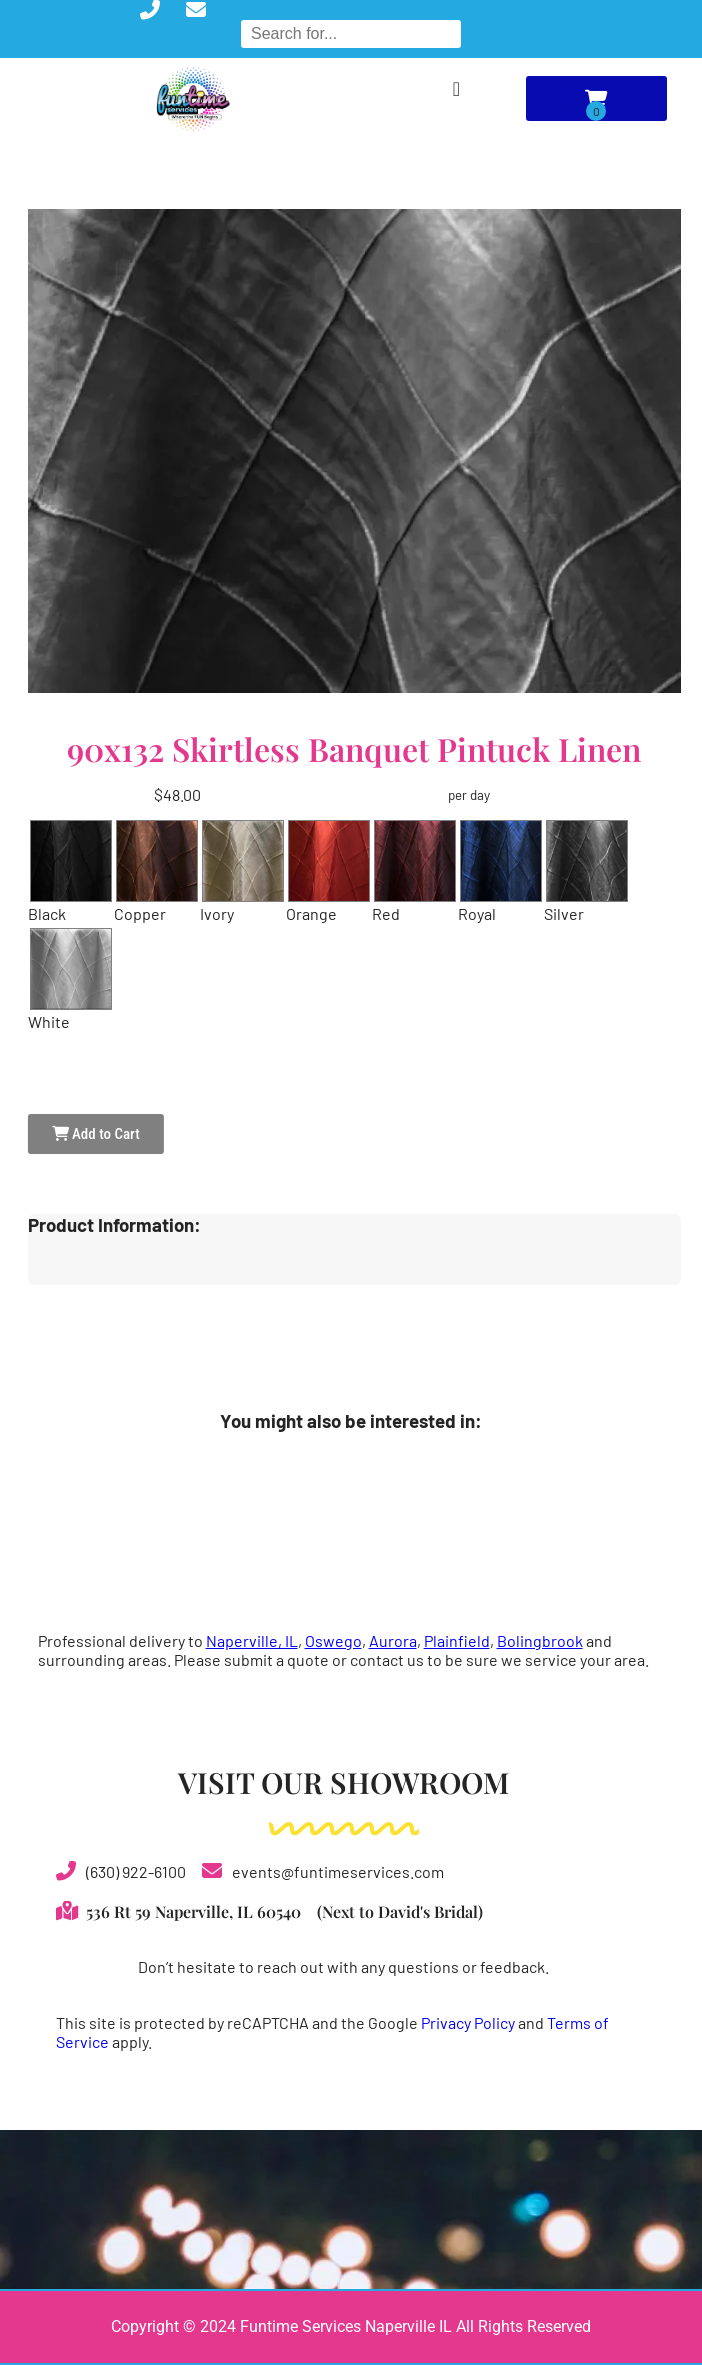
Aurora (393, 1640)
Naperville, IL (252, 1640)
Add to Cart (96, 1134)
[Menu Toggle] (456, 89)
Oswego (333, 1640)
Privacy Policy (468, 2022)
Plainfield (457, 1640)
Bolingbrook (540, 1640)
